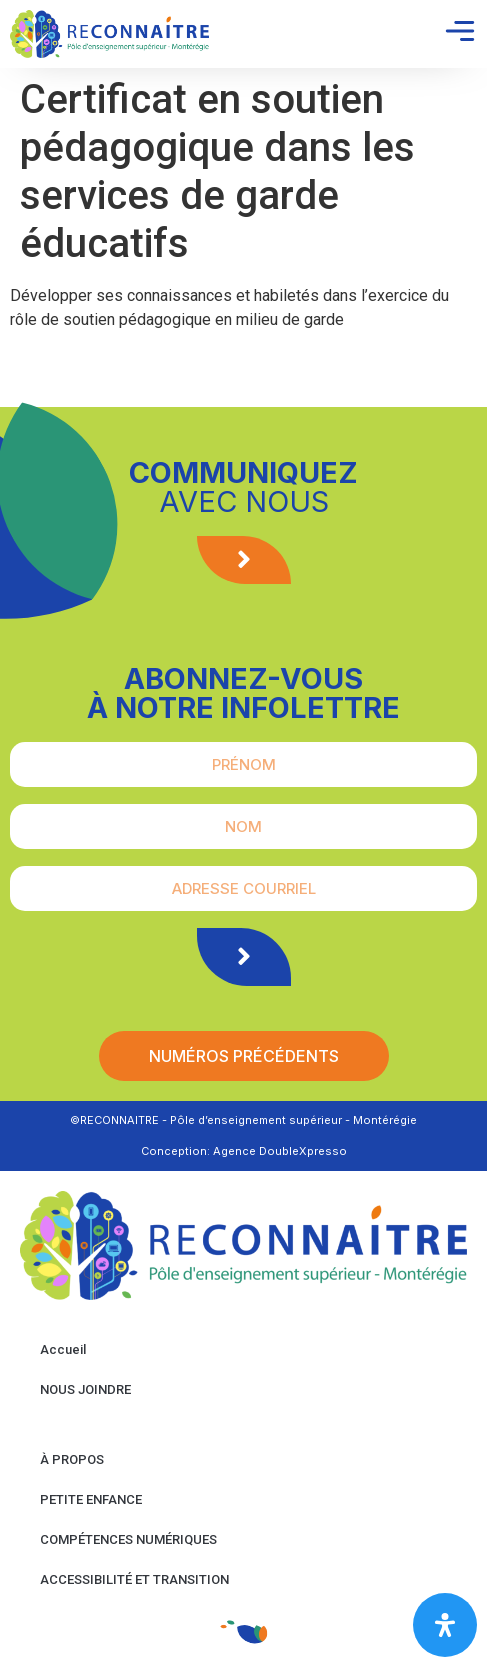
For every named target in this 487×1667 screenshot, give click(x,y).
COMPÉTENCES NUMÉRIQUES (128, 1539)
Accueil (63, 1349)
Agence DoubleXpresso (280, 1151)
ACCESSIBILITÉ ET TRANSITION (134, 1579)
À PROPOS (72, 1459)
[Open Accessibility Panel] (445, 1625)
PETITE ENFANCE (91, 1499)
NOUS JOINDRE (85, 1389)
